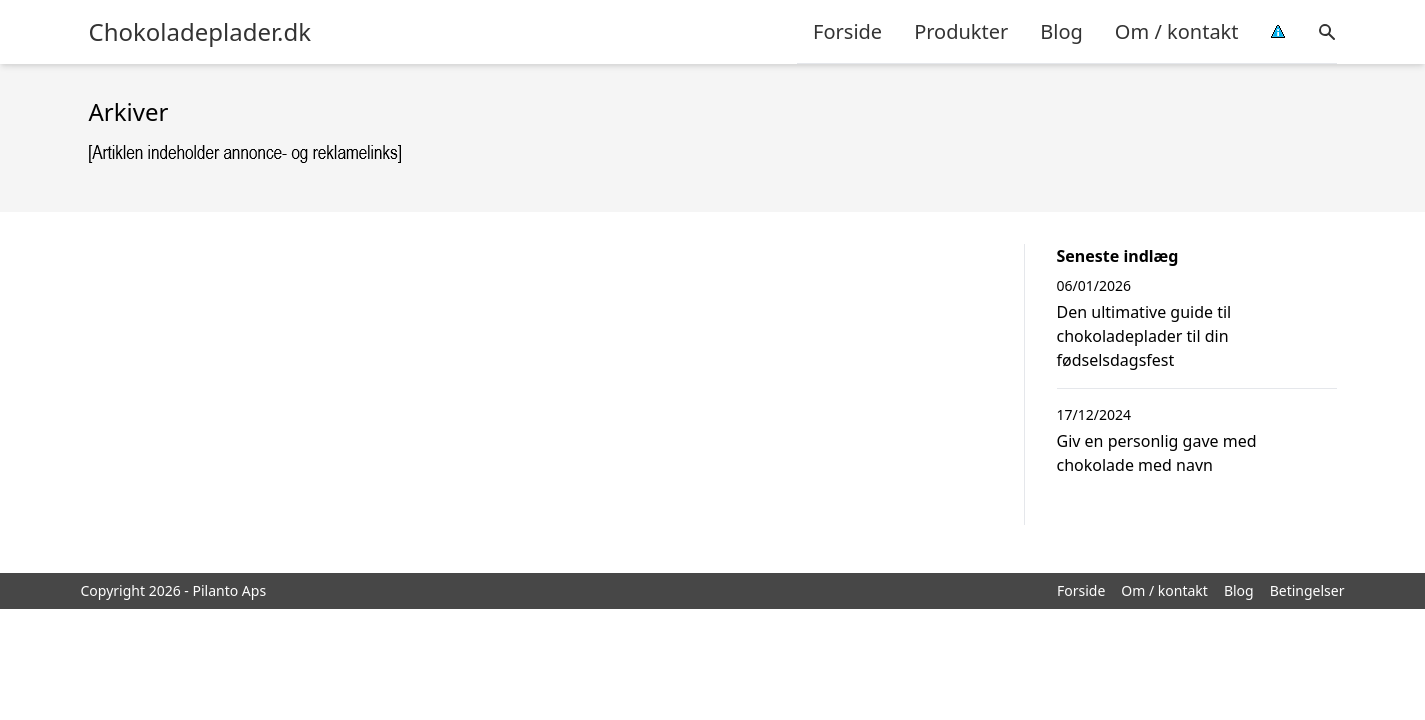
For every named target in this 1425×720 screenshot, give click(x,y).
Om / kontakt (1177, 31)
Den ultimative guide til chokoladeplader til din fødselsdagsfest (1144, 336)
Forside (847, 31)
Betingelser (1307, 590)
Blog (1061, 31)
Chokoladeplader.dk (200, 32)
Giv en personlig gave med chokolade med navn (1157, 453)
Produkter (961, 31)
